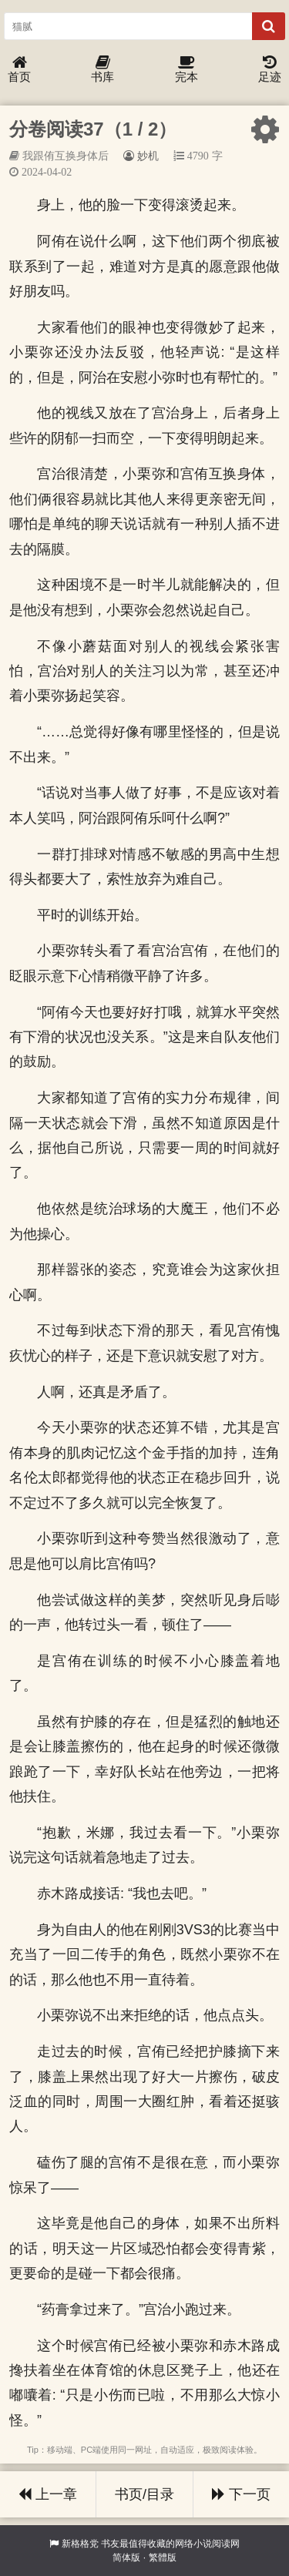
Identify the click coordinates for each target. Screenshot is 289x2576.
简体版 (126, 2557)
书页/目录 (144, 2494)
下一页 (241, 2494)
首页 (19, 69)
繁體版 (162, 2557)
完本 (186, 69)
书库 (102, 69)
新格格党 (80, 2543)
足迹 (269, 69)
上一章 (47, 2494)
